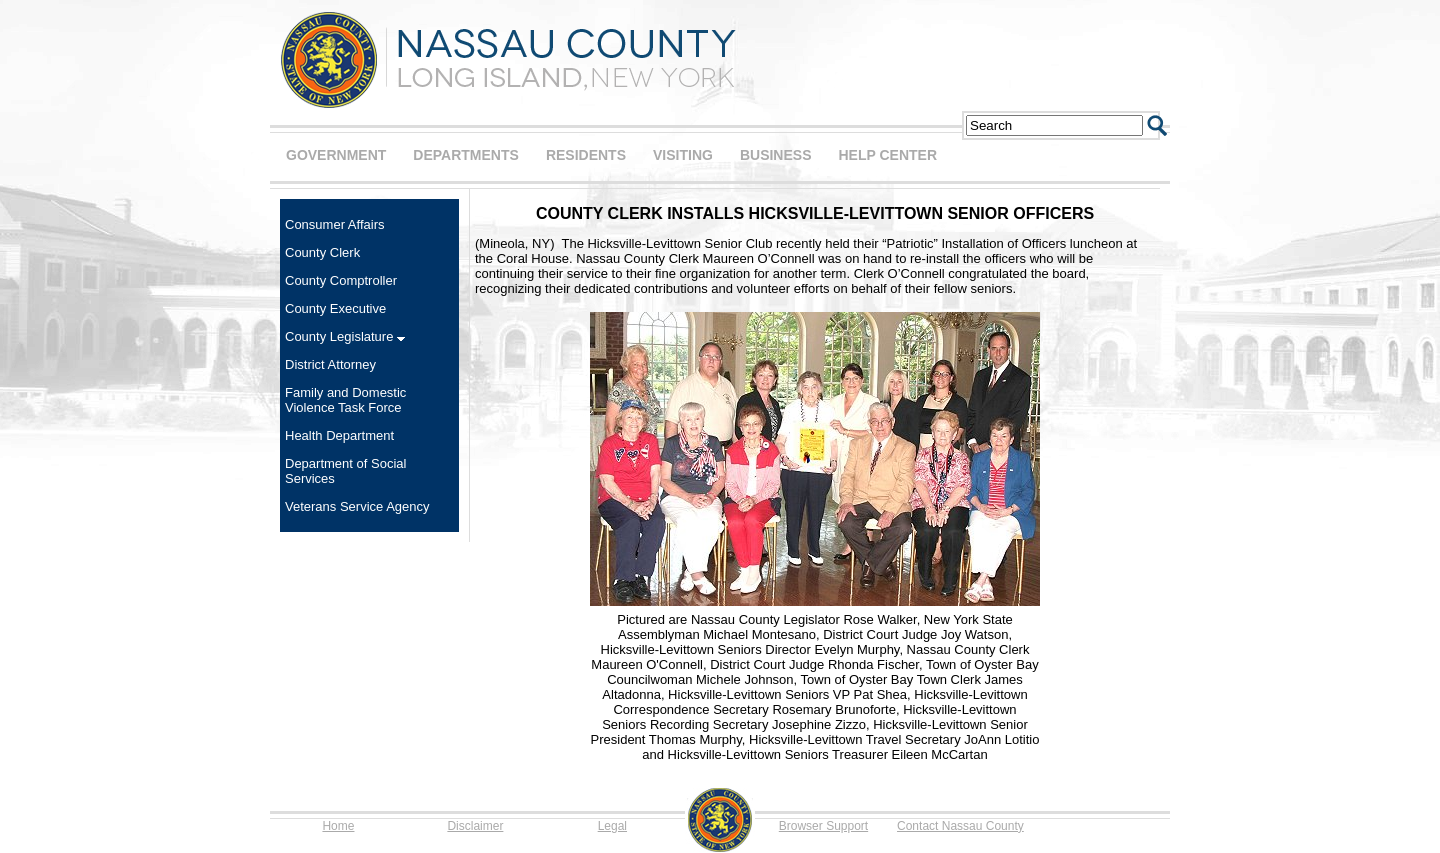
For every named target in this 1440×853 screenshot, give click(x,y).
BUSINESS (776, 155)
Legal (612, 826)
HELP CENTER (887, 155)
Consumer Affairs (334, 224)
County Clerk (322, 252)
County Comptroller (341, 280)
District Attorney (330, 364)
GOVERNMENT (336, 155)
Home (338, 826)
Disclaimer (475, 826)
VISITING (683, 155)
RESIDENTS (586, 155)
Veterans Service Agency (357, 506)
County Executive (335, 308)
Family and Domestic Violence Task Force (345, 400)
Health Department (339, 435)
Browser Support (823, 826)
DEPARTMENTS (466, 155)
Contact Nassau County (960, 826)
